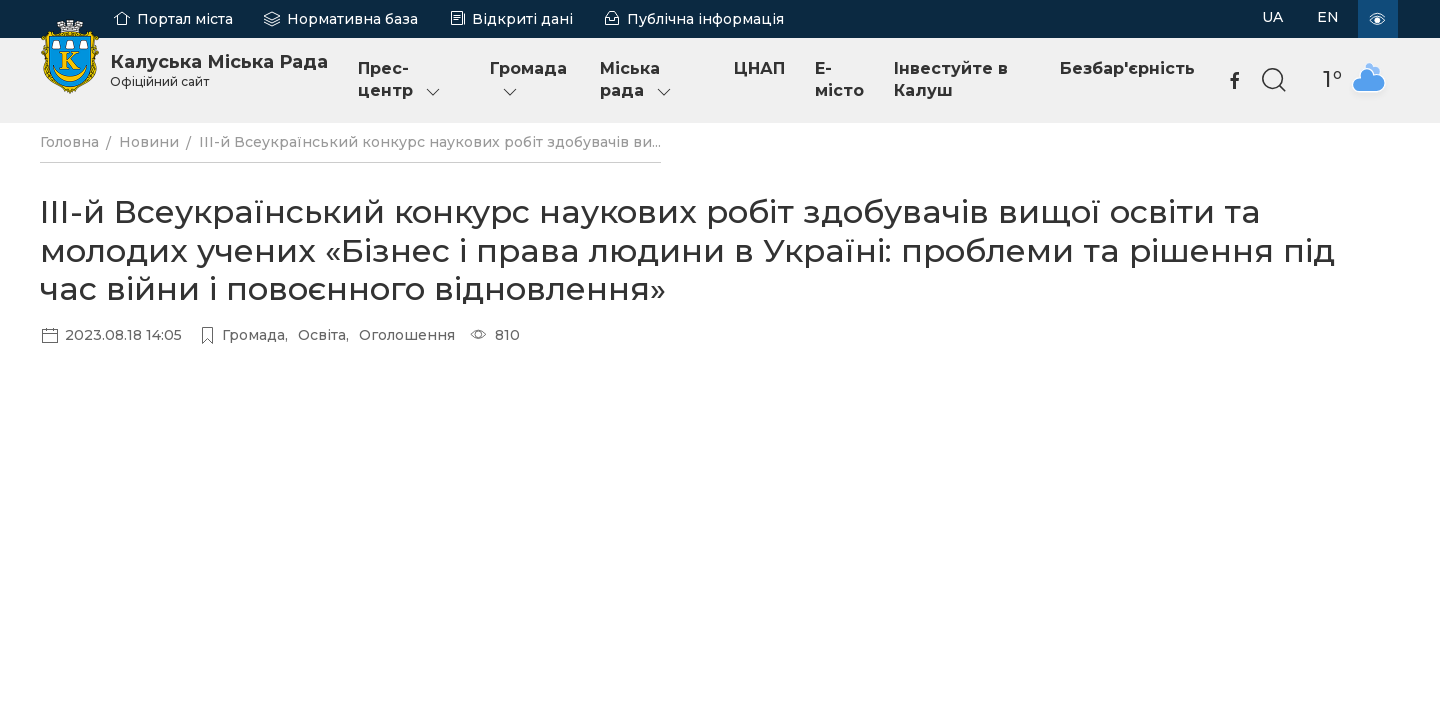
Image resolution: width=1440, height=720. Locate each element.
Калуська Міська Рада (219, 70)
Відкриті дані (522, 19)
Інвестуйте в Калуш (951, 79)
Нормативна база (352, 19)
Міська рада (637, 80)
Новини (149, 142)
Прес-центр (400, 80)
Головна (69, 142)
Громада (528, 80)
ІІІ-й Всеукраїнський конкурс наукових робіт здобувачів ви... (430, 142)
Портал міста (185, 19)
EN (1328, 17)
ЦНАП (759, 68)
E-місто (839, 79)
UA (1272, 17)
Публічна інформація (705, 19)
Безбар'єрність (1127, 68)
